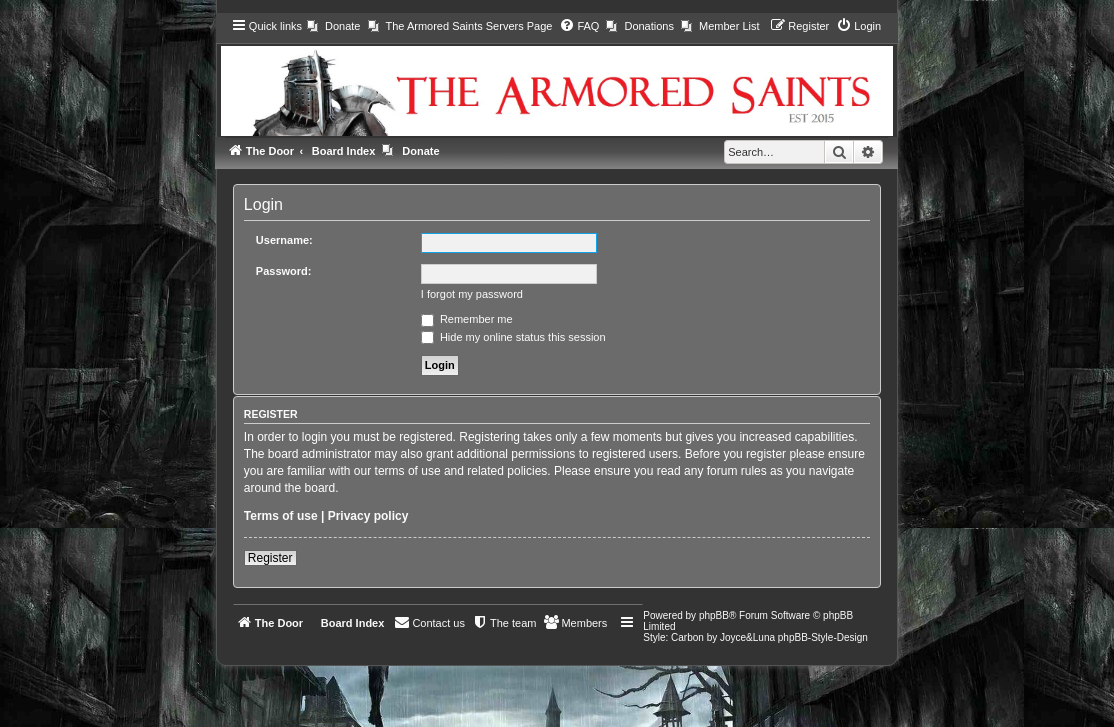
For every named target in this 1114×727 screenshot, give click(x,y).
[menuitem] (333, 26)
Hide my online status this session (513, 337)
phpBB (714, 615)
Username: (284, 240)
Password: (284, 271)
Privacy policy (368, 516)
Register (270, 558)
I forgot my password (472, 294)
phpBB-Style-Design (823, 637)
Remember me (467, 319)
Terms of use (281, 516)
